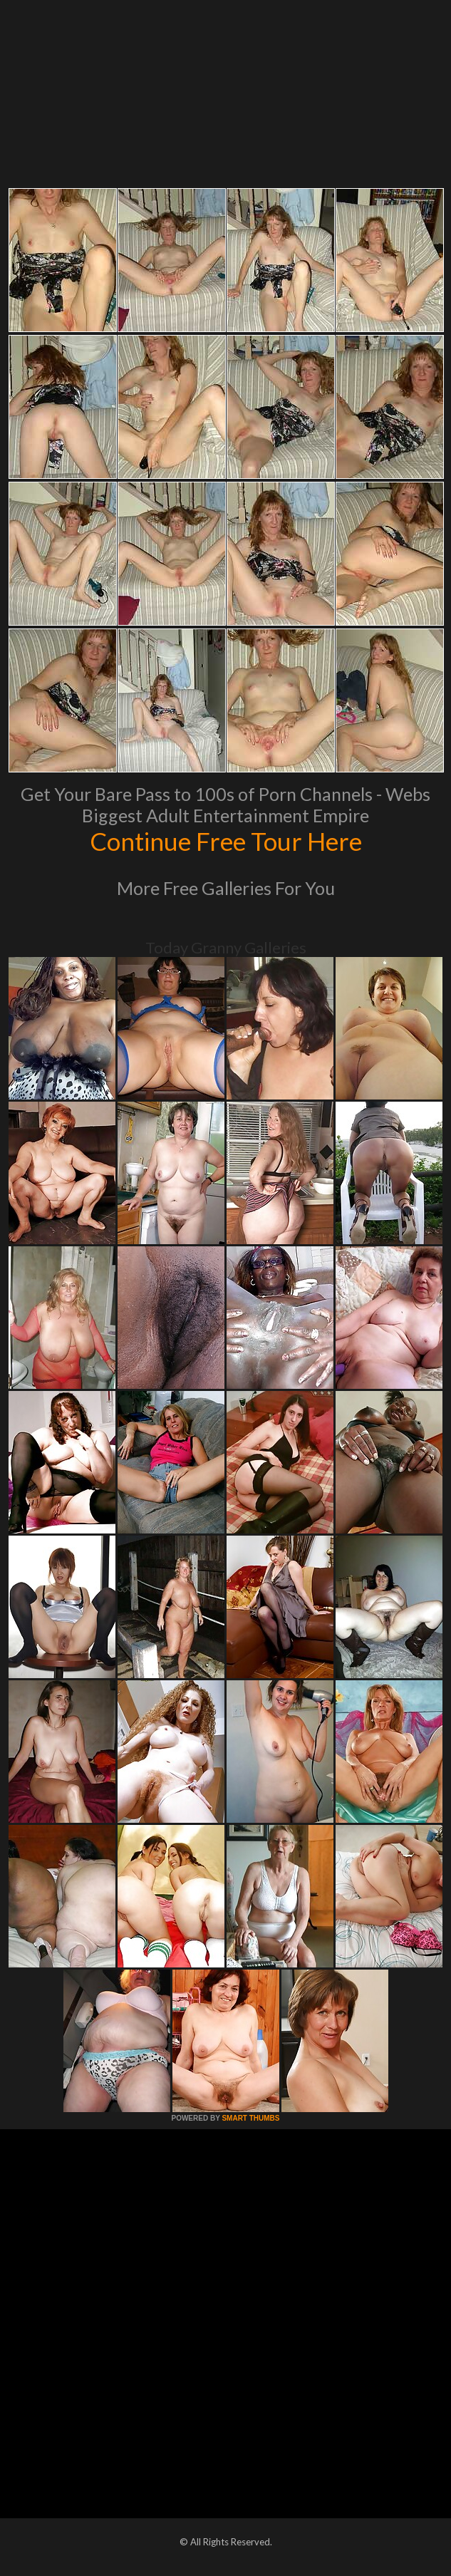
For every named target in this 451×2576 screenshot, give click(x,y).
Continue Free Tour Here (226, 841)
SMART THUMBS (250, 2118)
